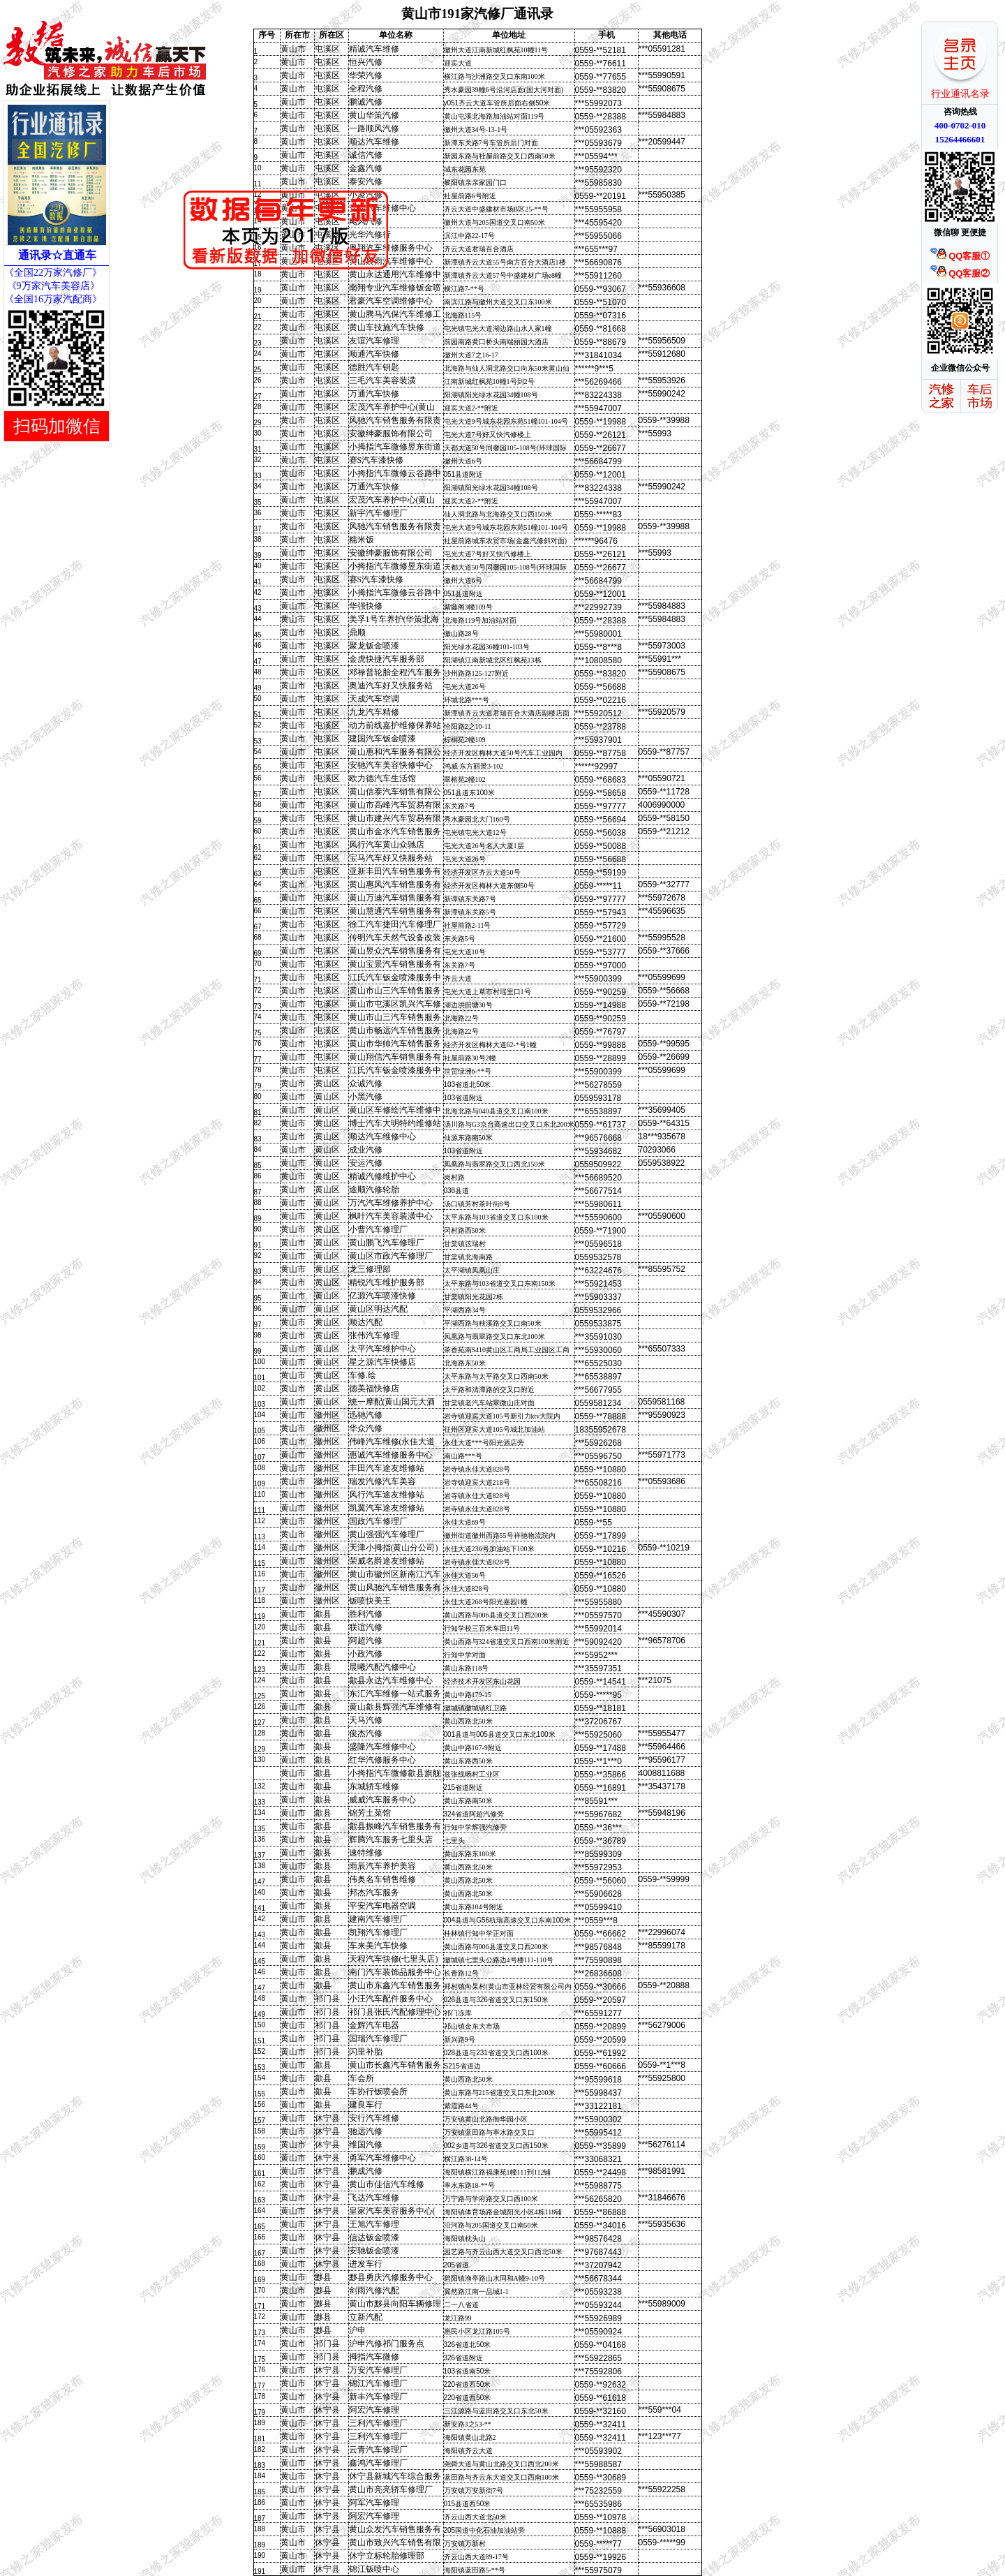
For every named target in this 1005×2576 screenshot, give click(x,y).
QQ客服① (960, 256)
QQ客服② (960, 273)
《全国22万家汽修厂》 (53, 272)
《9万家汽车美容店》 (52, 286)
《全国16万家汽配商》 (53, 299)
